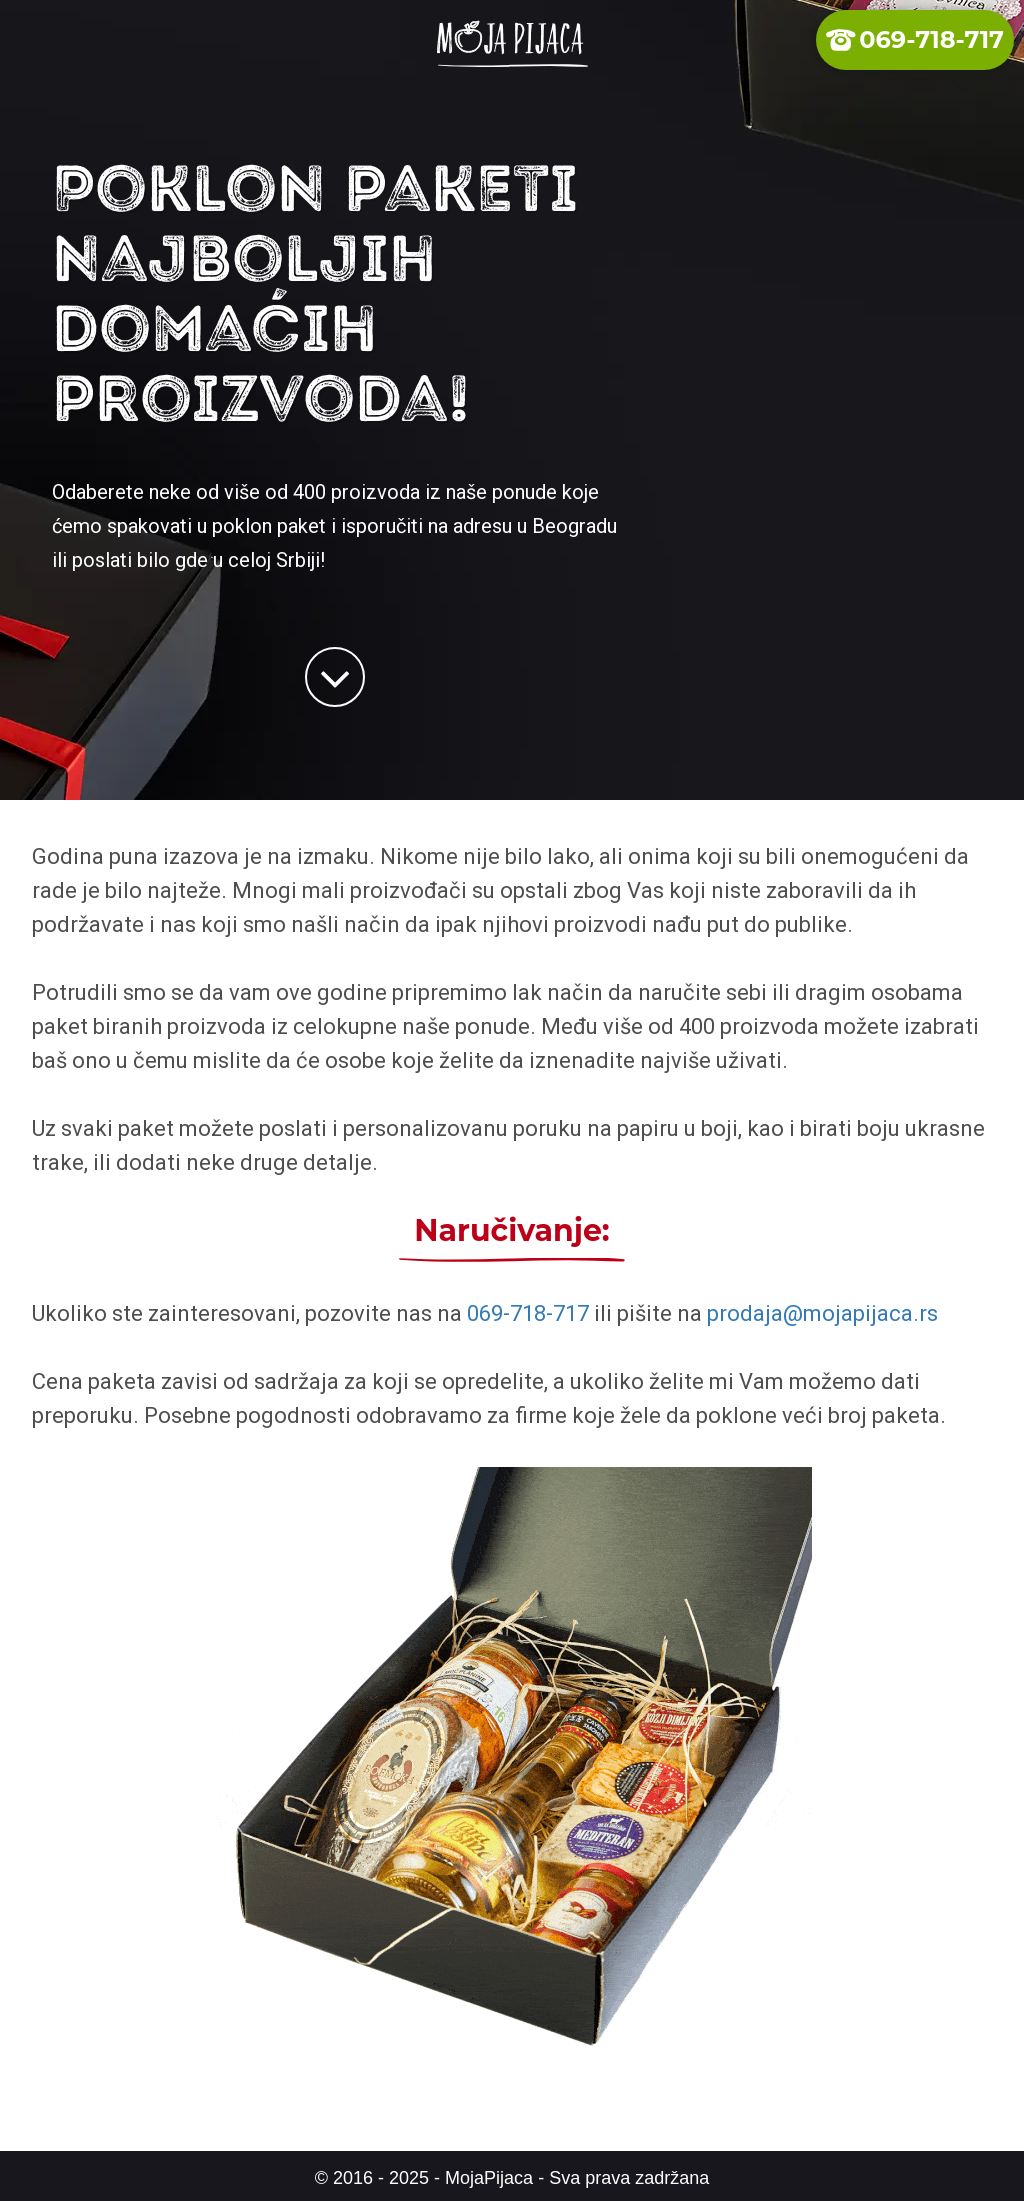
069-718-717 (528, 1313)
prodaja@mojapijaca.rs (822, 1313)
